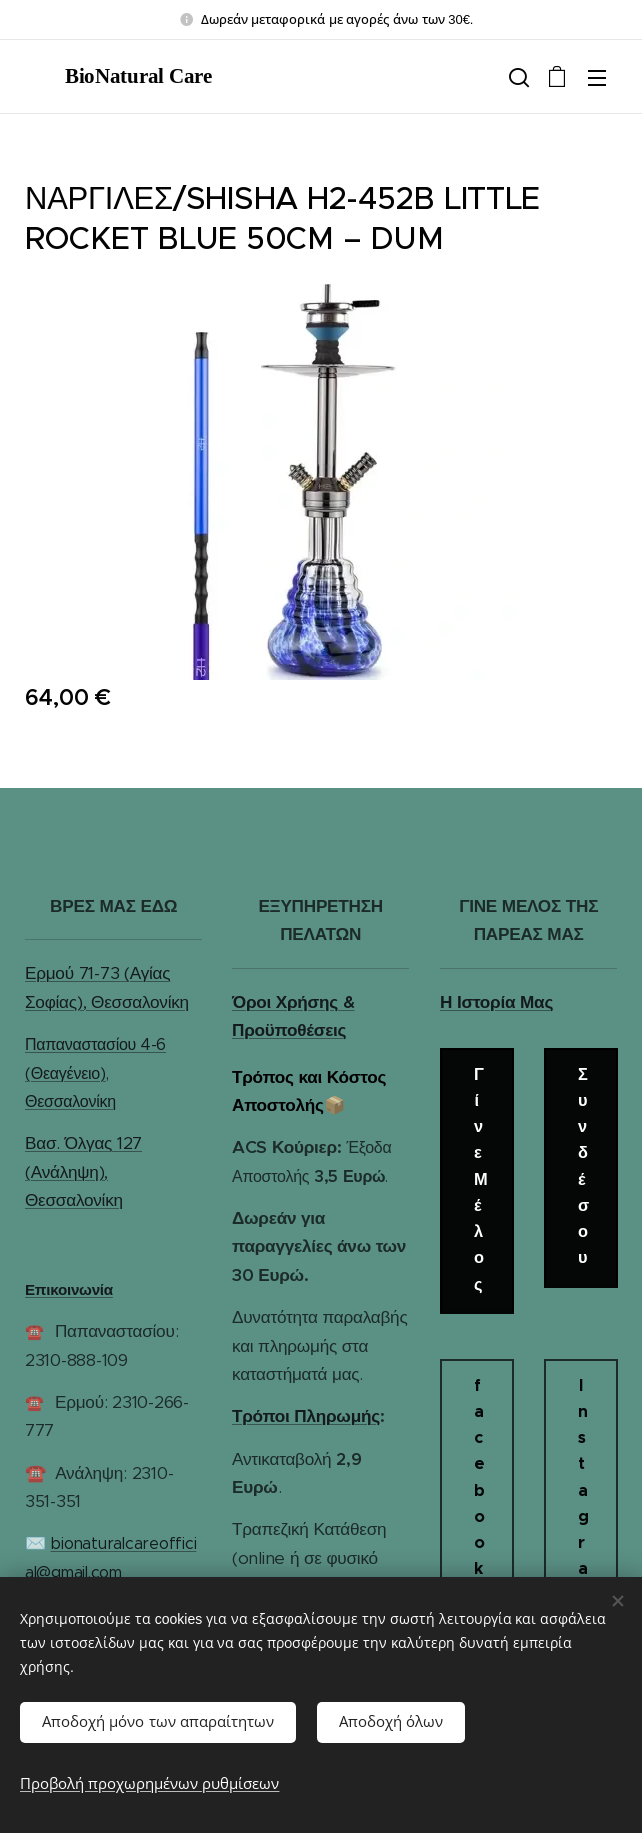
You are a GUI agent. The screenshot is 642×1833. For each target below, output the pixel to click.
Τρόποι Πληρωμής (306, 1416)
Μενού (597, 78)
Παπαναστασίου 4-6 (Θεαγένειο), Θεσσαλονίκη (95, 1073)
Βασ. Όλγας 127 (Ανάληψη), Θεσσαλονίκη (83, 1172)
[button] (517, 77)
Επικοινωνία (69, 1289)
